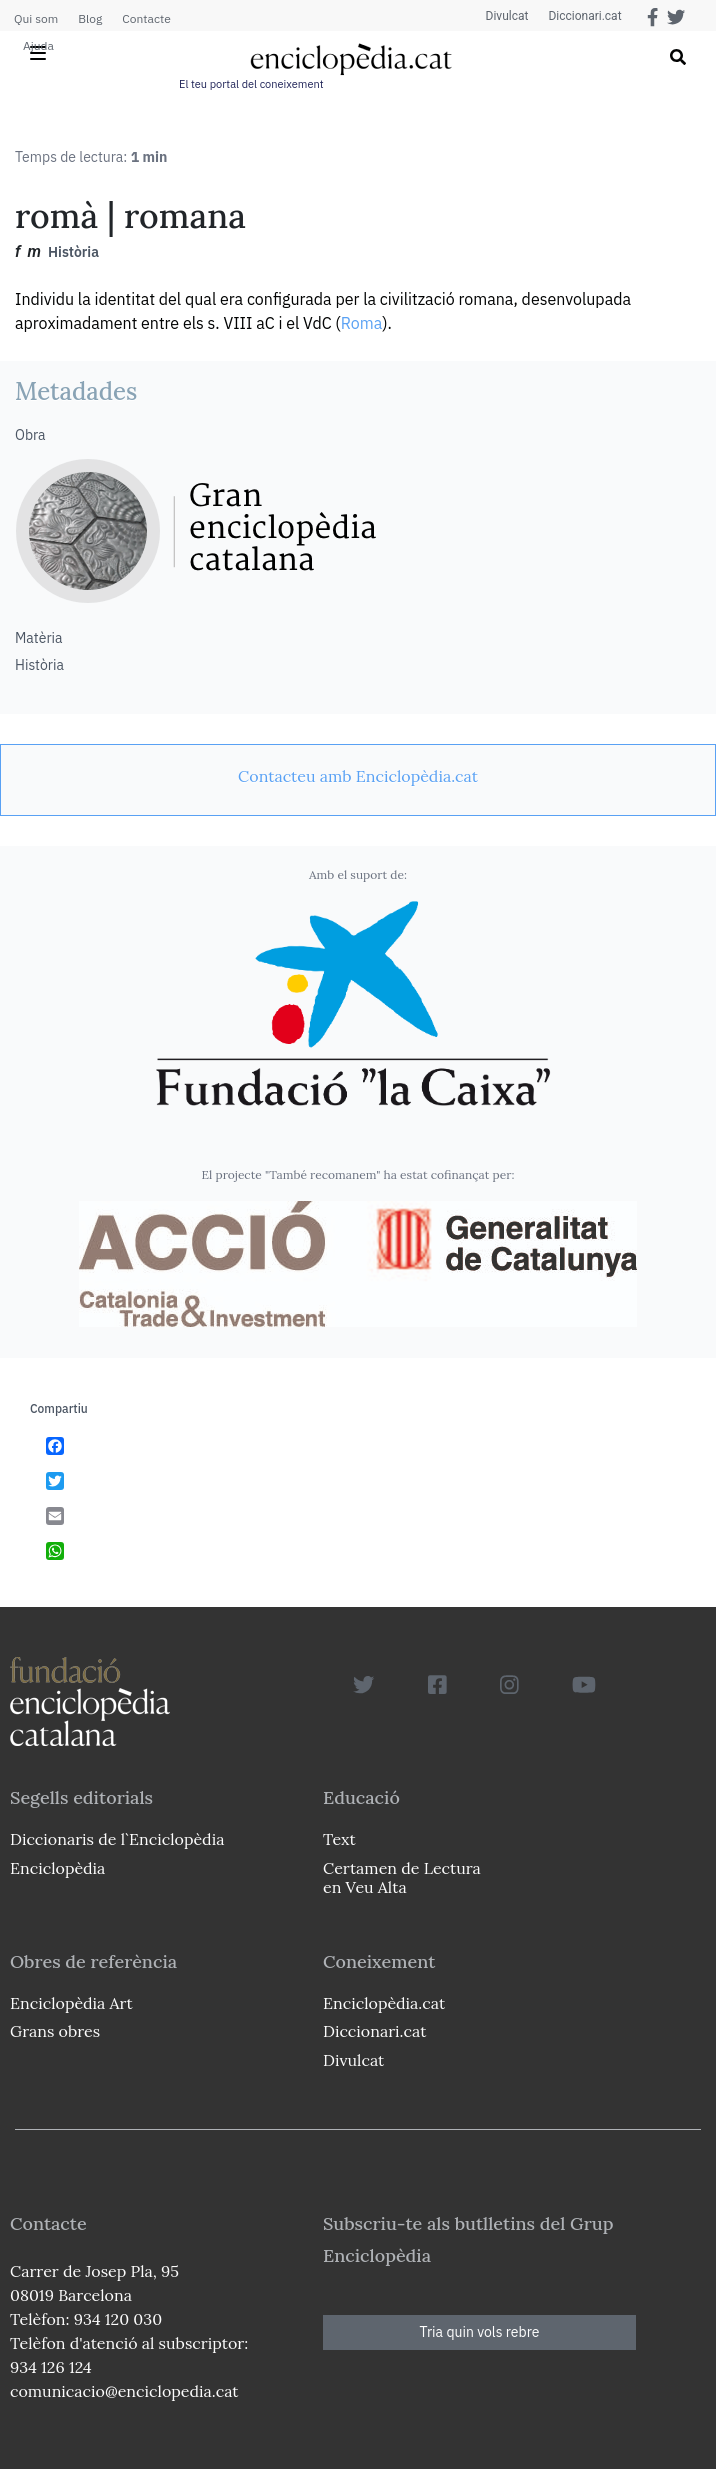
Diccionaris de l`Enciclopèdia (117, 1839)
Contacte (146, 18)
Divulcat (507, 16)
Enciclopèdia (57, 1868)
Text (339, 1839)
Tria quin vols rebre (480, 2332)
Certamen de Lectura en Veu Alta (402, 1877)
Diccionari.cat (584, 16)
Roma (361, 323)
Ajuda (38, 45)
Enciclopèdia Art (71, 2003)
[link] (358, 776)
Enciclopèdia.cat (384, 2003)
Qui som (36, 18)
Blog (90, 18)
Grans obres (55, 2031)
